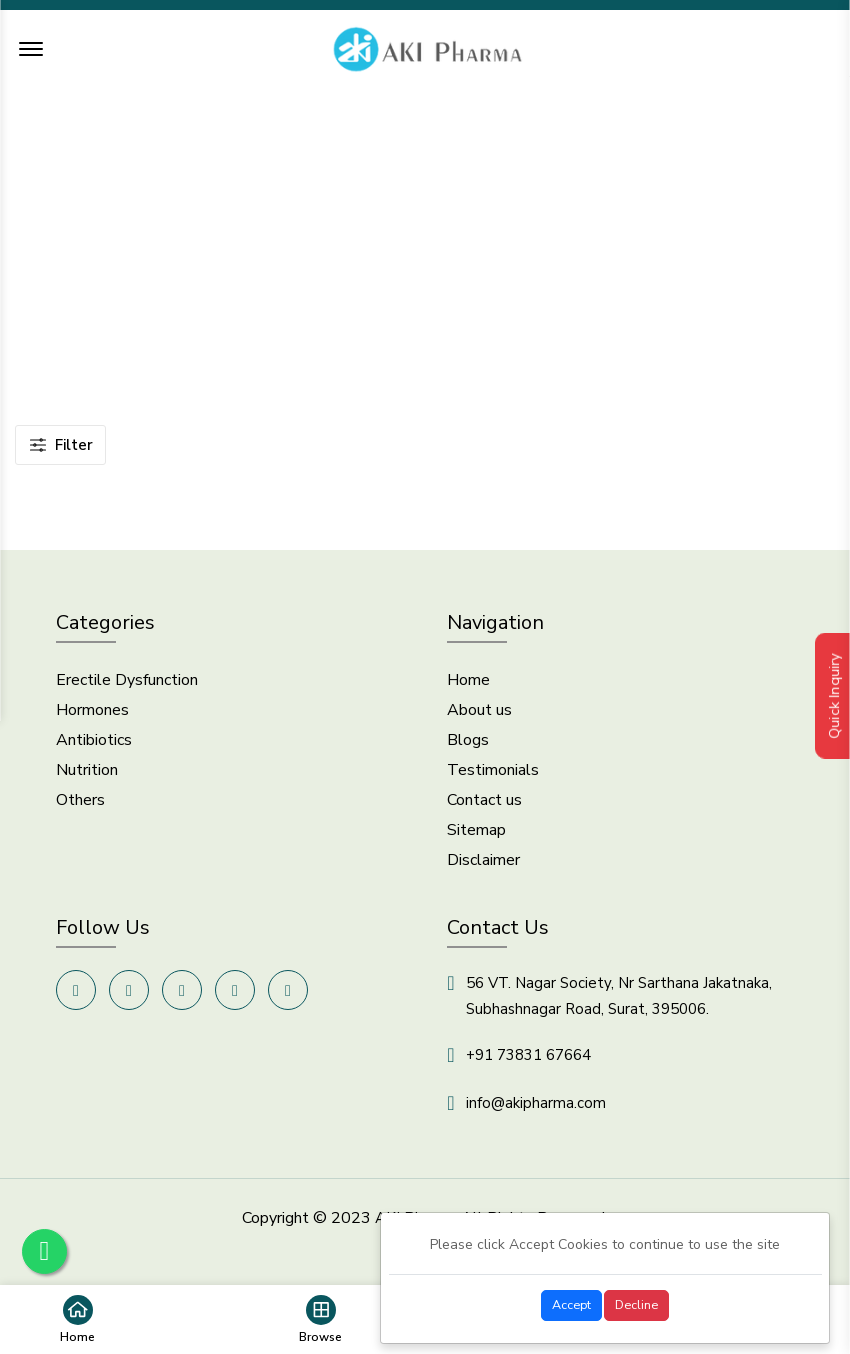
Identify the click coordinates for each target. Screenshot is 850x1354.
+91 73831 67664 (528, 1062)
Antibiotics (94, 747)
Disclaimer (483, 867)
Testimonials (493, 777)
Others (80, 807)
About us (479, 717)
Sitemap (476, 837)
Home (362, 257)
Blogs (468, 747)
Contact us (484, 807)
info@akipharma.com (536, 1110)
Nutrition (87, 777)
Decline (636, 1304)
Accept (571, 1304)
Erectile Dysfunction (127, 687)
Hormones (92, 717)
